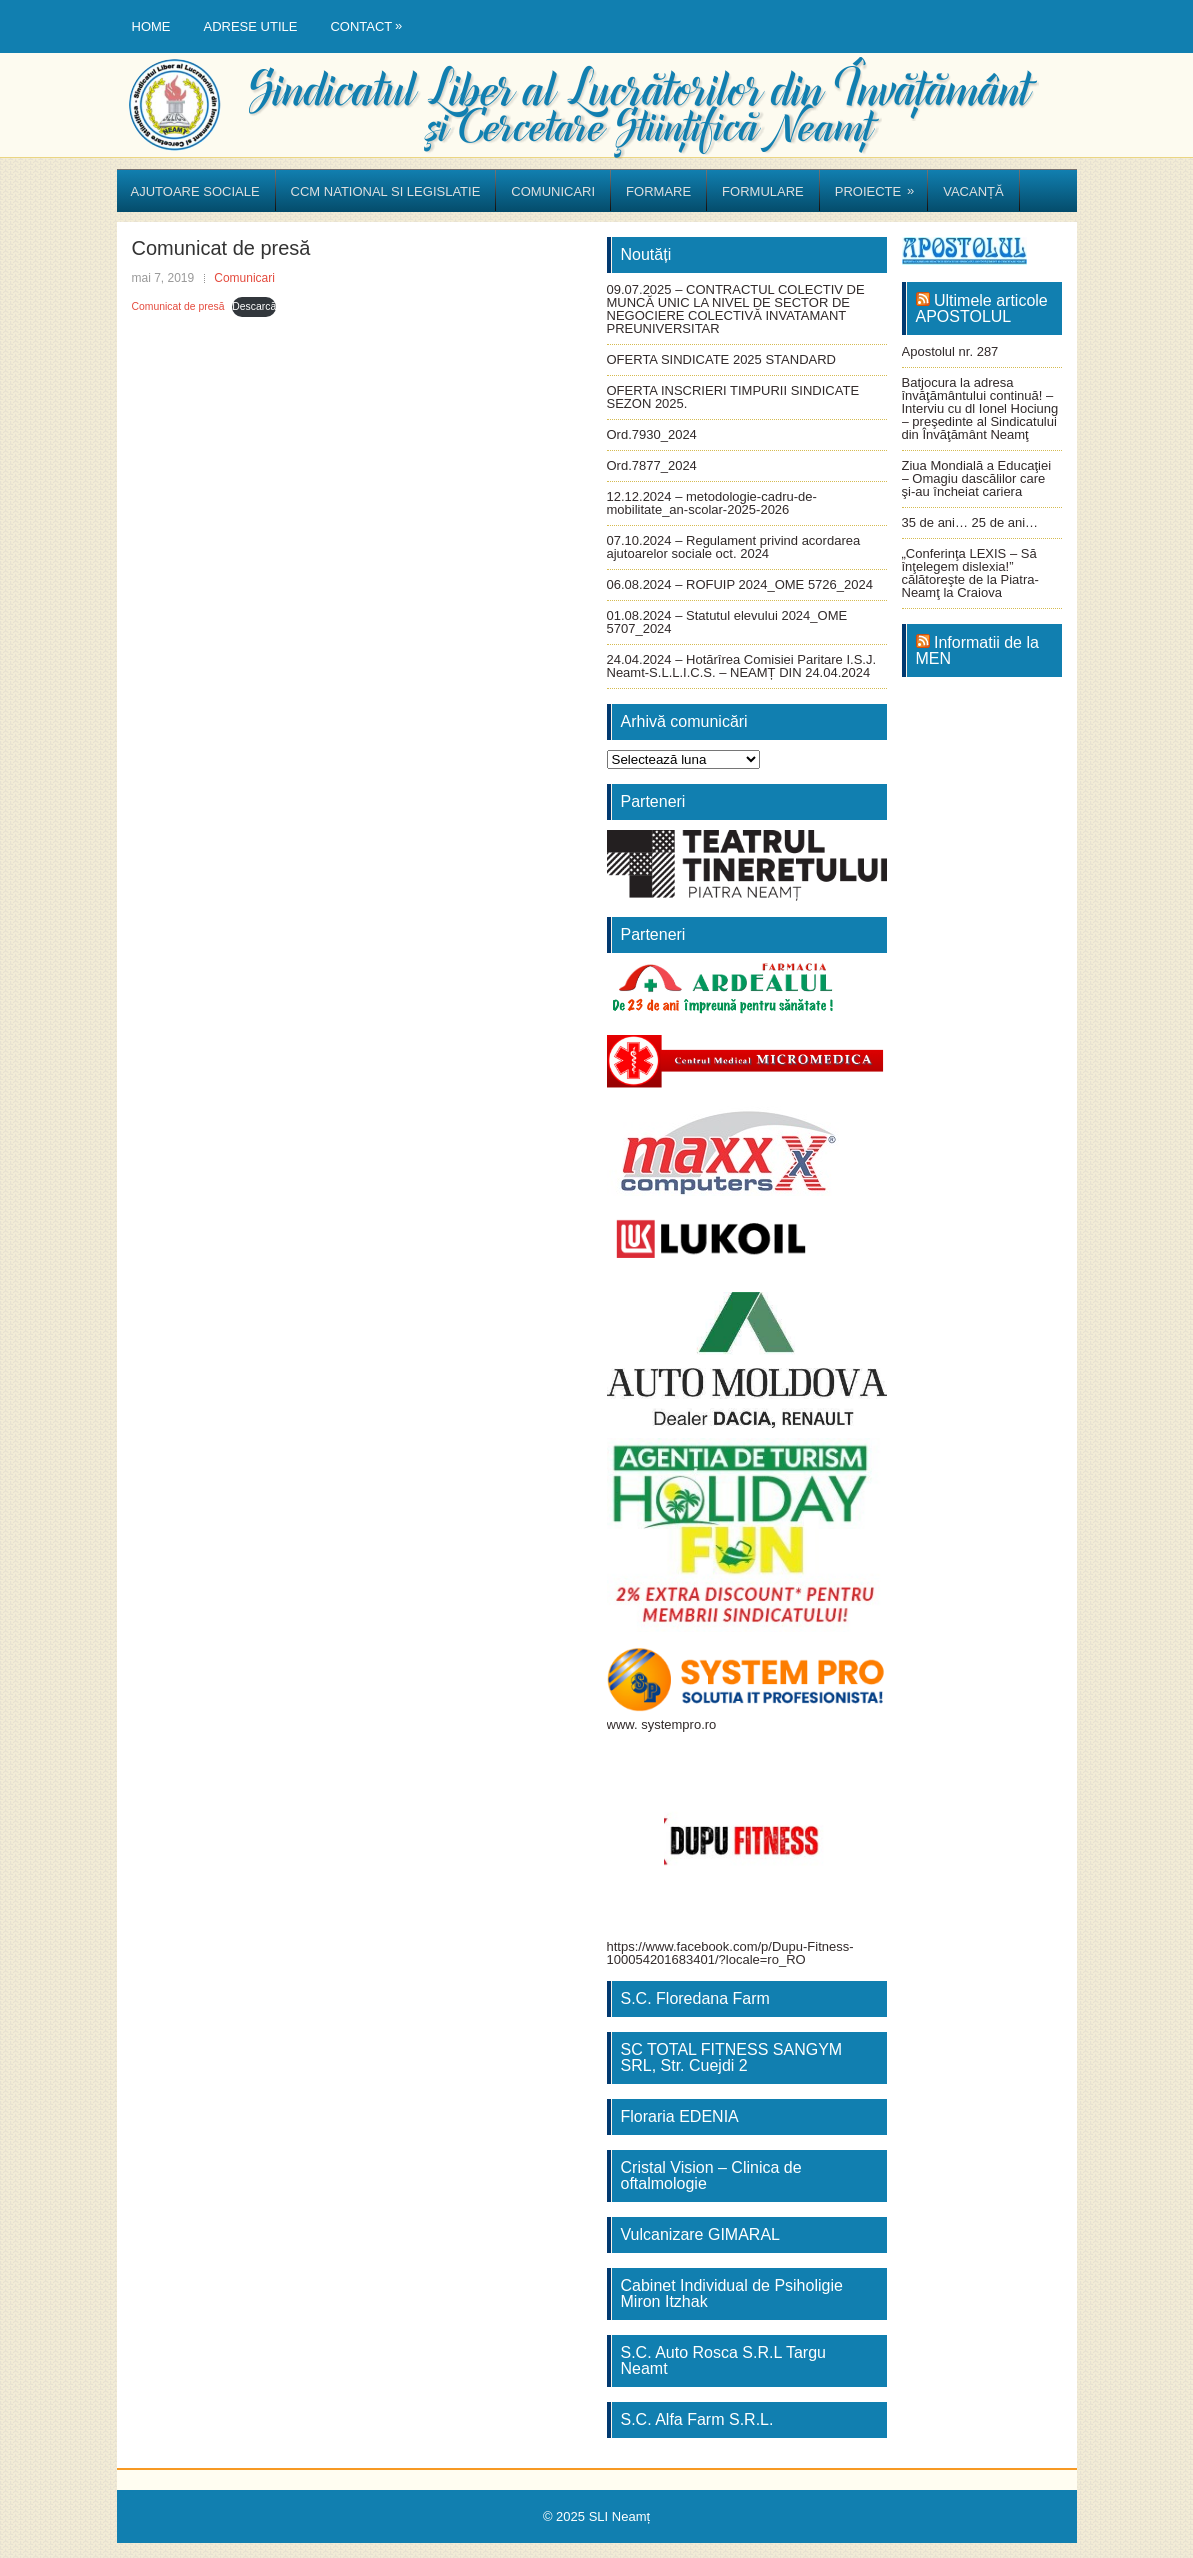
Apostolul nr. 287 (950, 351)
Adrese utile (251, 26)
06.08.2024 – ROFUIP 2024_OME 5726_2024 (740, 584)
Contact (371, 17)
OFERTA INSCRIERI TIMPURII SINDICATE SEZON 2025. (733, 397)
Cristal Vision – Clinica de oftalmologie (711, 2175)
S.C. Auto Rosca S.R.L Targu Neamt (723, 2360)
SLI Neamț (619, 2516)
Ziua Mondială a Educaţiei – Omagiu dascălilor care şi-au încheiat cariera (977, 478)
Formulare (763, 191)
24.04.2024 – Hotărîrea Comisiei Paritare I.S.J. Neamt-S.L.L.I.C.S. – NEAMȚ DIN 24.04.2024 (742, 666)
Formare (658, 191)
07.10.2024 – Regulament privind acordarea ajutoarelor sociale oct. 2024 (734, 547)
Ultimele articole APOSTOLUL (982, 308)
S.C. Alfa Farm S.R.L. (697, 2419)
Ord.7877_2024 (652, 465)
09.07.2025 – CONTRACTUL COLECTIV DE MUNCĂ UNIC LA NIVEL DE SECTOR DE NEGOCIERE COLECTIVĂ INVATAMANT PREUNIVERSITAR (736, 309)
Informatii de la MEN (977, 650)
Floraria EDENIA (680, 2116)
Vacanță (973, 191)
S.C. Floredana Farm (695, 1998)
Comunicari (553, 191)
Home (151, 26)
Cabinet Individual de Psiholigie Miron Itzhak (732, 2293)
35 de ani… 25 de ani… (970, 522)
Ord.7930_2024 (652, 434)
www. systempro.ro (662, 1724)
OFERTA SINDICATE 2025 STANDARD (721, 359)
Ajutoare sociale (195, 191)
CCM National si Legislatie (386, 191)
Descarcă (254, 306)
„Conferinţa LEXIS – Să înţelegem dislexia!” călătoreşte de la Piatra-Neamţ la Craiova (970, 573)
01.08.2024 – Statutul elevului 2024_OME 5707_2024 (727, 622)
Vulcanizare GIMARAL (700, 2234)
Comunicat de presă (178, 306)
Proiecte (881, 184)
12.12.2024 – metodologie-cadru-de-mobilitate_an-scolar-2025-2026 (712, 503)
